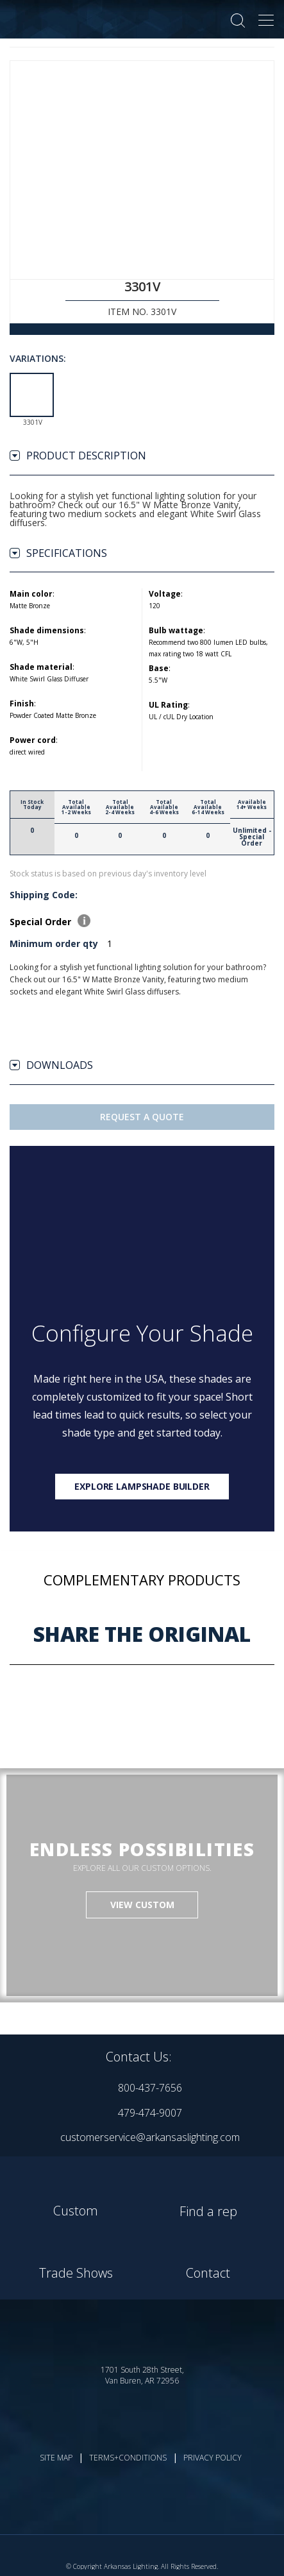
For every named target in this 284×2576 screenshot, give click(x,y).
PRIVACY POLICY (212, 2457)
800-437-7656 (150, 2088)
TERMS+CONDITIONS (128, 2457)
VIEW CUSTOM (142, 1904)
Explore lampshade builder (142, 1486)
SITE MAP (56, 2457)
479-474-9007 (150, 2113)
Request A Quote (142, 1117)
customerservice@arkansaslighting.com (150, 2137)
